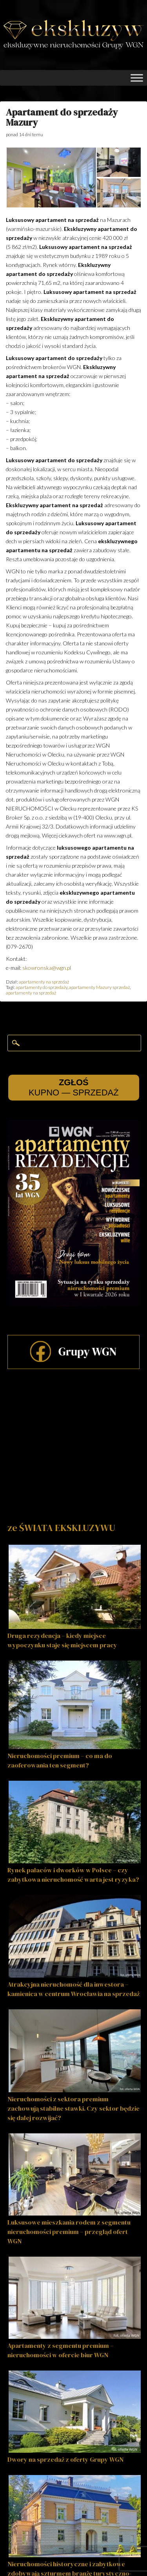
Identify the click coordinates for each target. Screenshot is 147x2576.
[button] (51, 177)
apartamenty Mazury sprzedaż (99, 987)
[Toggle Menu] (137, 77)
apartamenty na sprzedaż (44, 982)
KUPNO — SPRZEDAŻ (74, 1087)
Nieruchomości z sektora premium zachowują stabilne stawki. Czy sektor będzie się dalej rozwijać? (73, 2108)
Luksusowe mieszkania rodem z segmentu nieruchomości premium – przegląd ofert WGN (69, 2231)
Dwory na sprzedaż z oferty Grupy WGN (65, 2459)
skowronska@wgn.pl (46, 967)
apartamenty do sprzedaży (41, 987)
